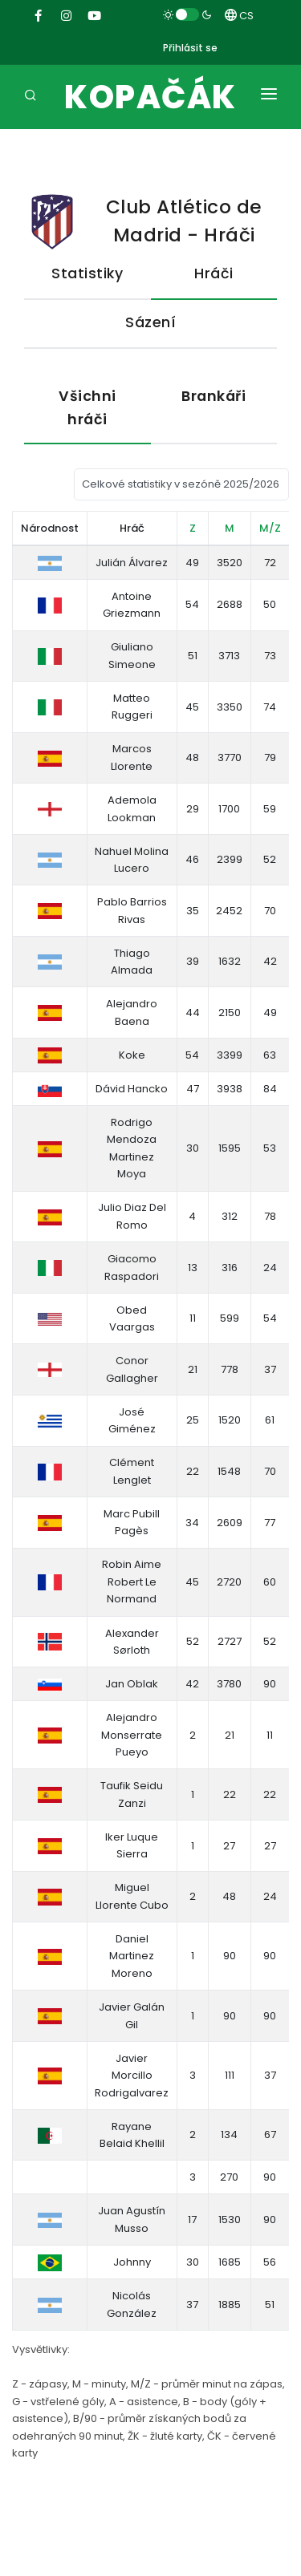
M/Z (270, 528)
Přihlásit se (190, 48)
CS (239, 15)
